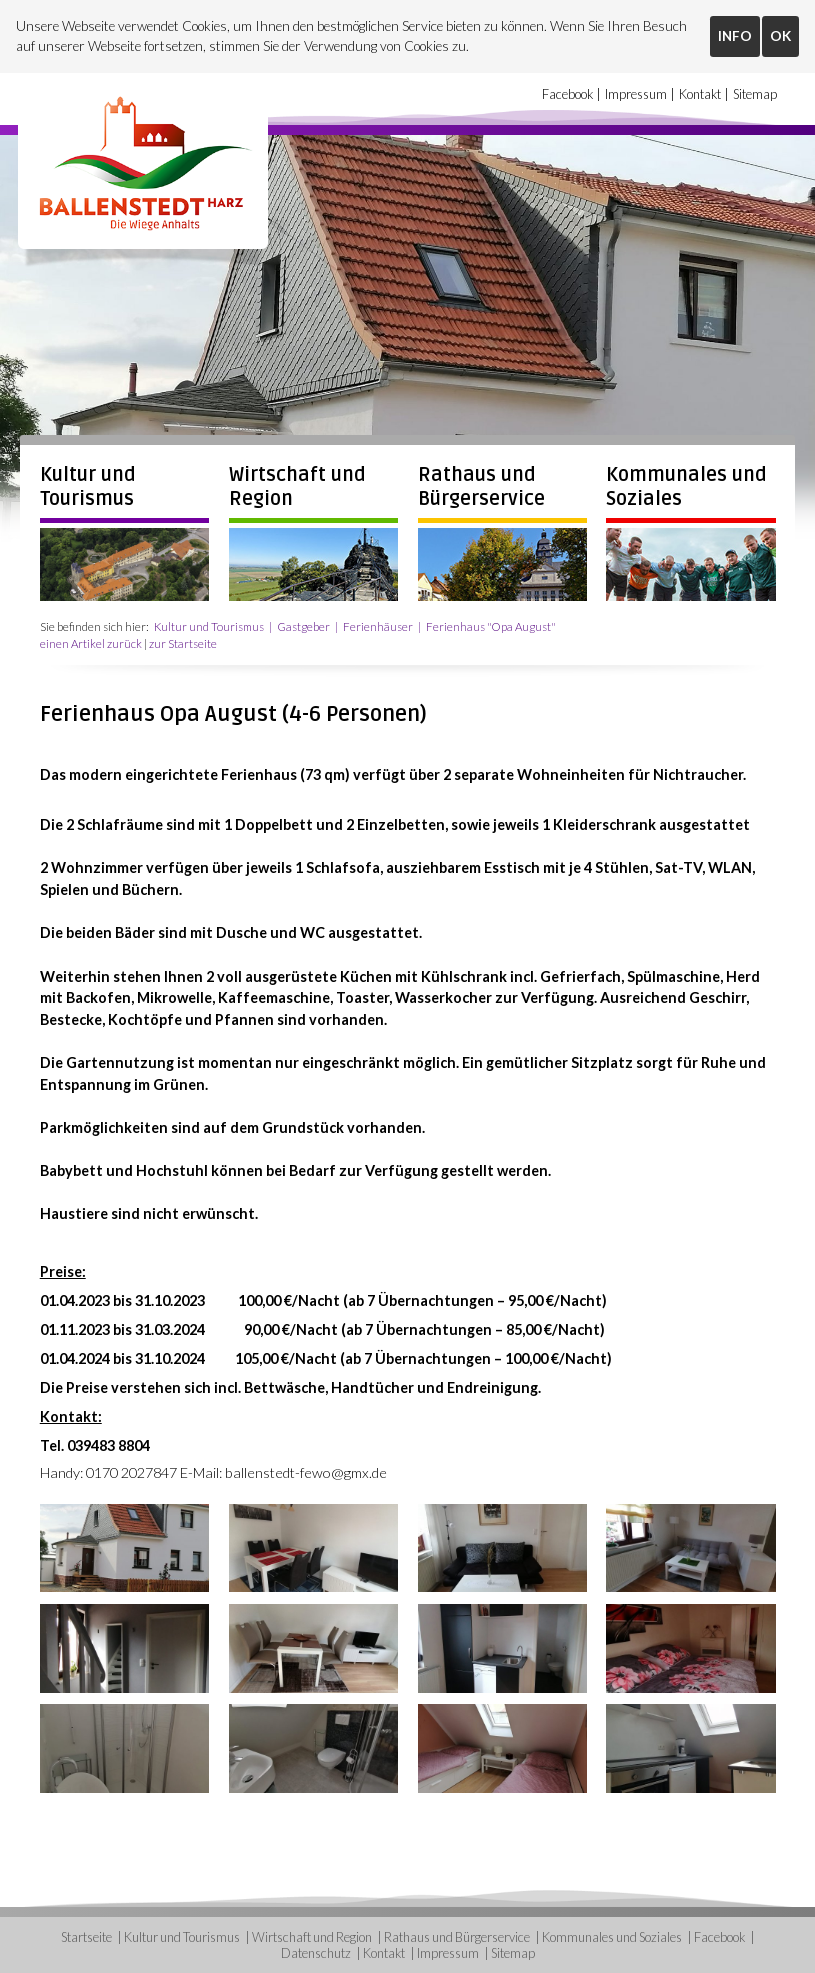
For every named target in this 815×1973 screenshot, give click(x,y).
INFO (735, 36)
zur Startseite (183, 643)
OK (780, 36)
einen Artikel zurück (91, 643)
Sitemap (755, 94)
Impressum (636, 94)
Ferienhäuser (378, 626)
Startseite (86, 1937)
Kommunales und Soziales (612, 1937)
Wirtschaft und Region (312, 1937)
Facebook (567, 94)
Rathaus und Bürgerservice (481, 487)
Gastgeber (303, 626)
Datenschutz (316, 1953)
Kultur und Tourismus (88, 487)
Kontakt (700, 94)
